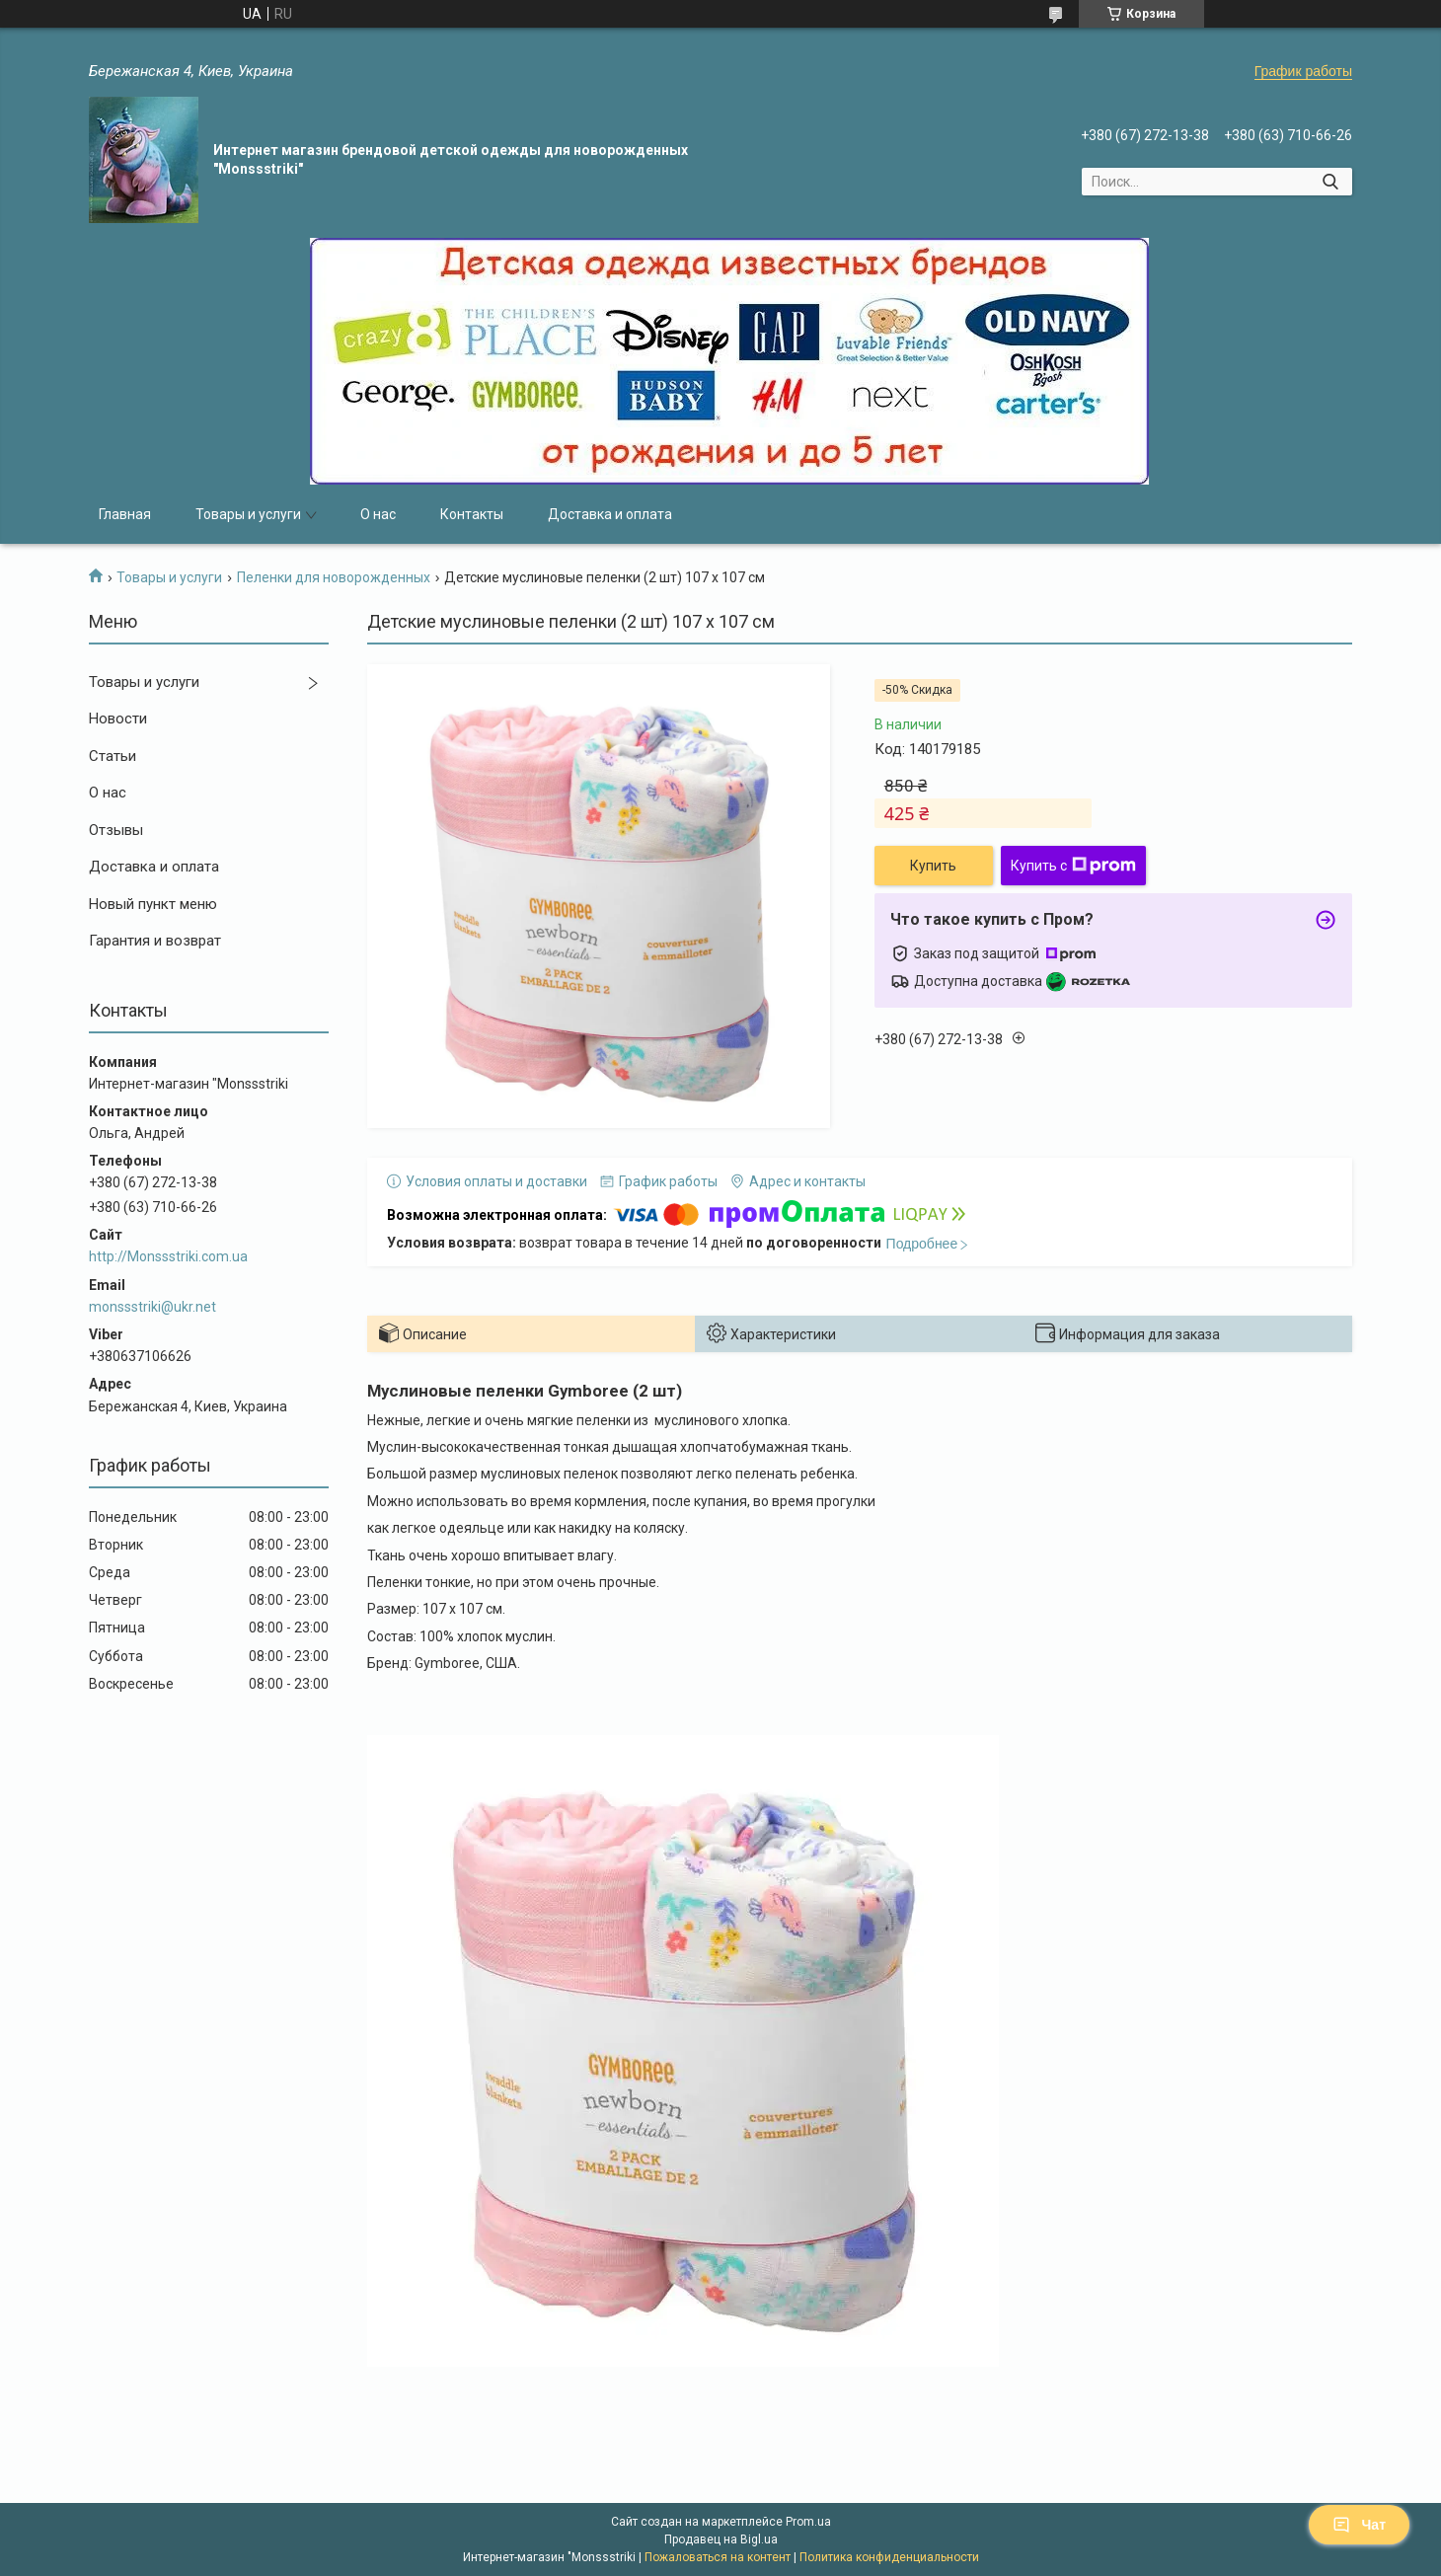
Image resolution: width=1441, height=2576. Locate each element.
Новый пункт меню (153, 904)
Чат (1359, 2525)
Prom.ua (808, 2522)
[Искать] (1330, 181)
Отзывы (116, 830)
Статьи (112, 756)
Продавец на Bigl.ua (721, 2539)
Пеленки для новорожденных (333, 577)
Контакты (471, 514)
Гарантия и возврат (155, 940)
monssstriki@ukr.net (152, 1307)
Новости (118, 718)
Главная (125, 514)
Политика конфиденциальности (889, 2557)
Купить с (1073, 865)
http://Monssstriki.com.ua (168, 1256)
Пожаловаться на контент (718, 2557)
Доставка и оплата (610, 514)
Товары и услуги (248, 514)
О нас (378, 514)
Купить (933, 865)
